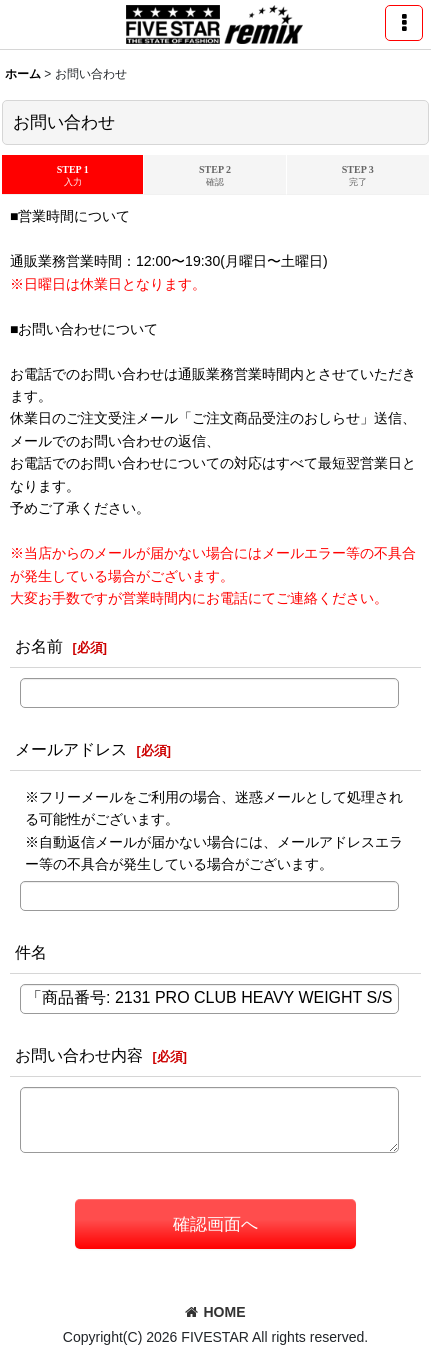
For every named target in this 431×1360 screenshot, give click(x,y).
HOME (215, 1312)
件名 (31, 952)
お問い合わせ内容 (79, 1055)
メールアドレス (71, 749)
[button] (404, 23)
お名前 (39, 646)
